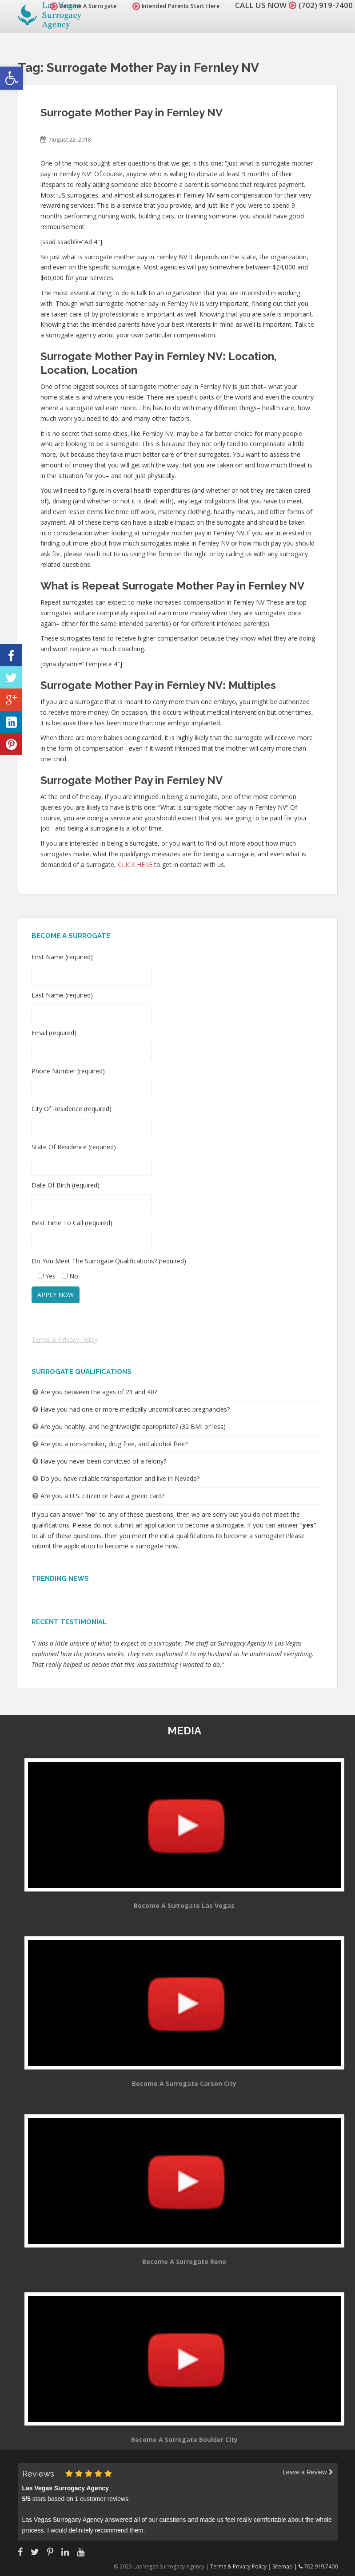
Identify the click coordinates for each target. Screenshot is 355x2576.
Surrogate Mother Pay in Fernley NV (131, 112)
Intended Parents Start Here (176, 6)
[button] (11, 78)
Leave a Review (308, 2472)
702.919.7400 (318, 2566)
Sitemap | (285, 2566)
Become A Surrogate (83, 6)
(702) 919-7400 (326, 5)
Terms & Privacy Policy (65, 1339)
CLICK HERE (135, 864)
